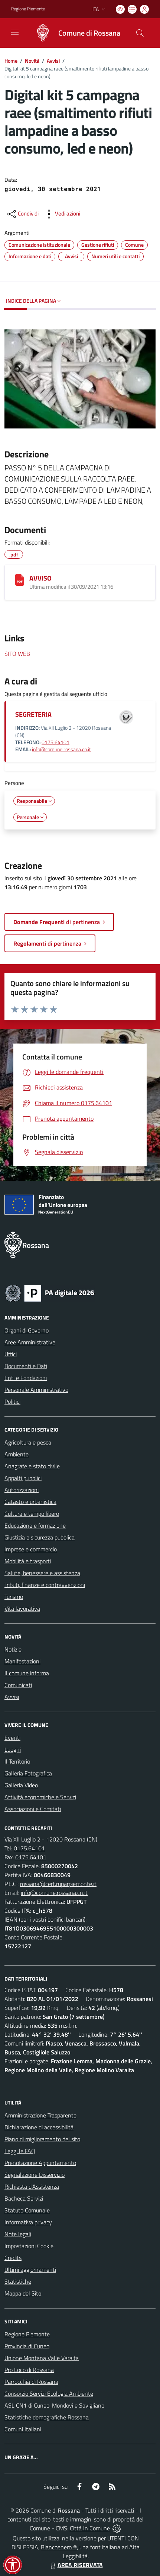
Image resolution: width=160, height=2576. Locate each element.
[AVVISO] (20, 580)
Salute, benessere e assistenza (42, 1572)
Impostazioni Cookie (28, 2245)
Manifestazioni (22, 1661)
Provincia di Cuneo (26, 2346)
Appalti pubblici (23, 1477)
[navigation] (14, 32)
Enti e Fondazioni (25, 1377)
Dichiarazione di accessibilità (39, 2127)
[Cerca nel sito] (140, 33)
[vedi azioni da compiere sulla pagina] (62, 214)
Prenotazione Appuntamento (40, 2162)
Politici (12, 1401)
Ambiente (16, 1454)
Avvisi (53, 61)
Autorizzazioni (21, 1489)
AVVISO (40, 578)
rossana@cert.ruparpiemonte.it (58, 1883)
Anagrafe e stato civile (32, 1466)
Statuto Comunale (27, 2210)
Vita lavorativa (22, 1608)
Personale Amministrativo (36, 1389)
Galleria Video (21, 1785)
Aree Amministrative (29, 1342)
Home (10, 61)
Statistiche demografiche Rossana (46, 2417)
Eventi (12, 1737)
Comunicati (18, 1684)
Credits (13, 2257)
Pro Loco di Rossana (29, 2369)
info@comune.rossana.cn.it (61, 749)
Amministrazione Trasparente (40, 2115)
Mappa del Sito (22, 2293)
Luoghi (12, 1749)
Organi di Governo (26, 1330)
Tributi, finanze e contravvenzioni (44, 1584)
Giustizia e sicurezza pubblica (39, 1537)
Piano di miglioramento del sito (42, 2139)
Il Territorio (17, 1761)
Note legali (17, 2234)
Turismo (13, 1596)
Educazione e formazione (35, 1525)
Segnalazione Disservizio (34, 2174)
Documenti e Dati (25, 1365)
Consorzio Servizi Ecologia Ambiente (48, 2393)
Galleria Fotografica (28, 1773)
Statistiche (17, 2281)
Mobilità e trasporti (27, 1561)
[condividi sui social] (22, 214)
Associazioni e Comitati (32, 1808)
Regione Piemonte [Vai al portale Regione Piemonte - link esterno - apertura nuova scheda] (28, 9)
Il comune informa (26, 1673)
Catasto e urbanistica (30, 1501)
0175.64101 (55, 742)
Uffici (10, 1354)
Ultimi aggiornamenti (30, 2269)
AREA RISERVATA (76, 2564)
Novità (32, 61)
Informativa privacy (28, 2222)
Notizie (13, 1649)
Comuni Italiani (22, 2429)
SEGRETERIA (33, 714)
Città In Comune (90, 2528)
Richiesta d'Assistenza (31, 2186)
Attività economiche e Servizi (40, 1797)
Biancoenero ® (59, 2547)
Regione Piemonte (27, 2334)
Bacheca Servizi (23, 2198)
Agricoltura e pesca (27, 1442)
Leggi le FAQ (19, 2150)
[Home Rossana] (74, 33)
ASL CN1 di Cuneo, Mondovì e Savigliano (54, 2405)
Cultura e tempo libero (31, 1513)
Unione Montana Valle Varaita (41, 2357)
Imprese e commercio (30, 1549)
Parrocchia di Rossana (31, 2381)
